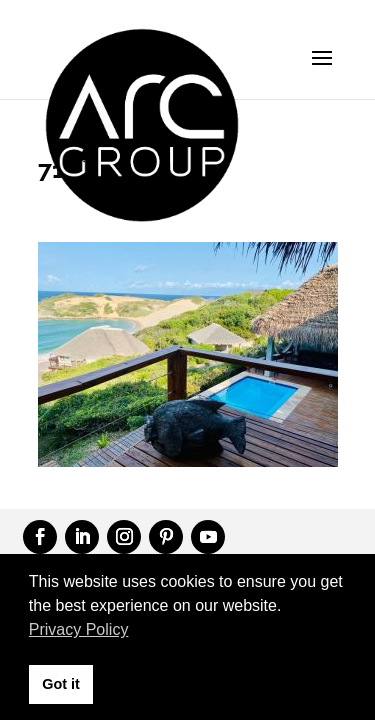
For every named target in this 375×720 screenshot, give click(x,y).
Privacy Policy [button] (79, 629)
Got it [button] (61, 684)
